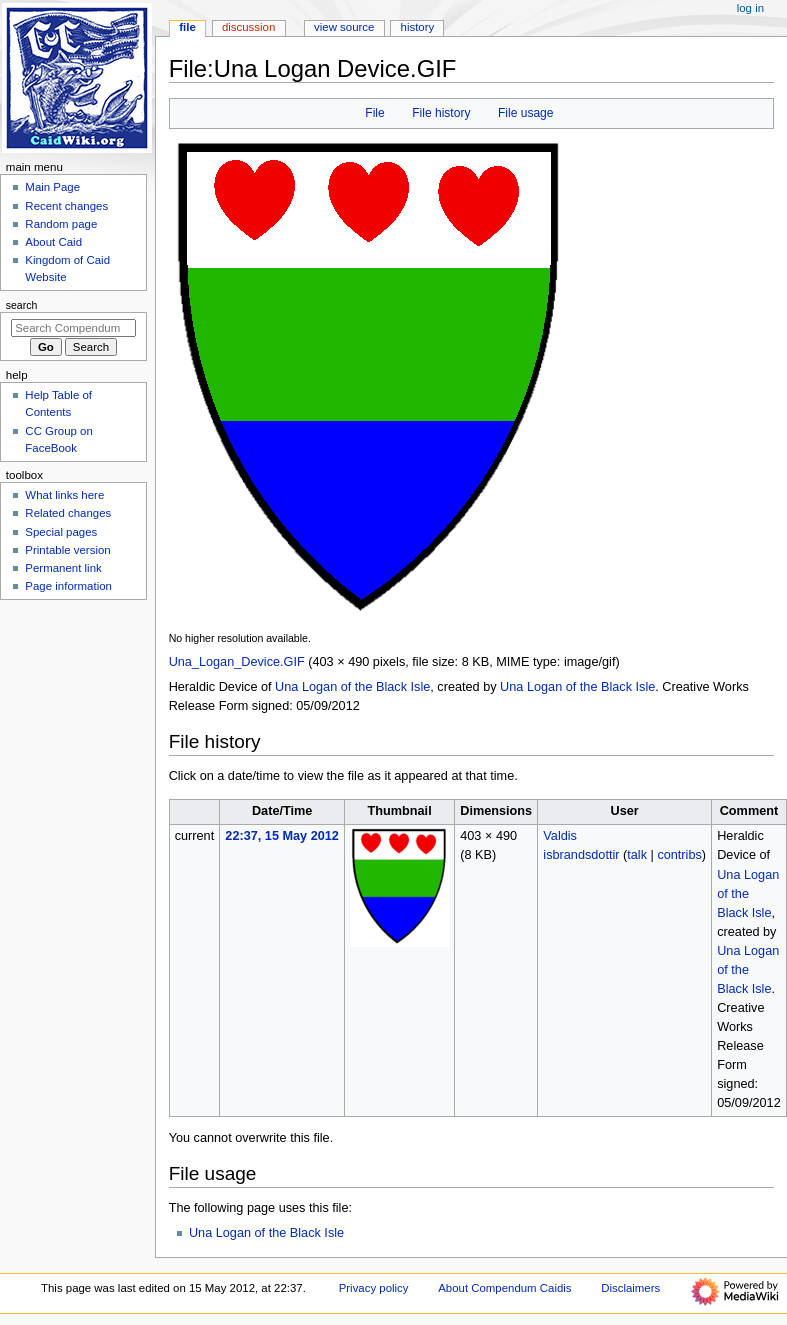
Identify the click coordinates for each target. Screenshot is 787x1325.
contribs (679, 855)
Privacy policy (374, 1288)
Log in (750, 8)
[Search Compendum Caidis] (73, 328)
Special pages (61, 532)
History (418, 27)
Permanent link (63, 568)
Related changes (68, 513)
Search (22, 305)
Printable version (67, 550)
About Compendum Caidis (504, 1288)
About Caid (53, 242)
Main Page (52, 187)
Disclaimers (630, 1288)
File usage (526, 113)
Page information (68, 586)
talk (637, 855)
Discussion (248, 27)
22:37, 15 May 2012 (282, 836)
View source (344, 27)
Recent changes (66, 206)
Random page (61, 224)
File (374, 113)
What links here (64, 495)
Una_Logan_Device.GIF (237, 662)
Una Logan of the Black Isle (352, 687)
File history (441, 113)
